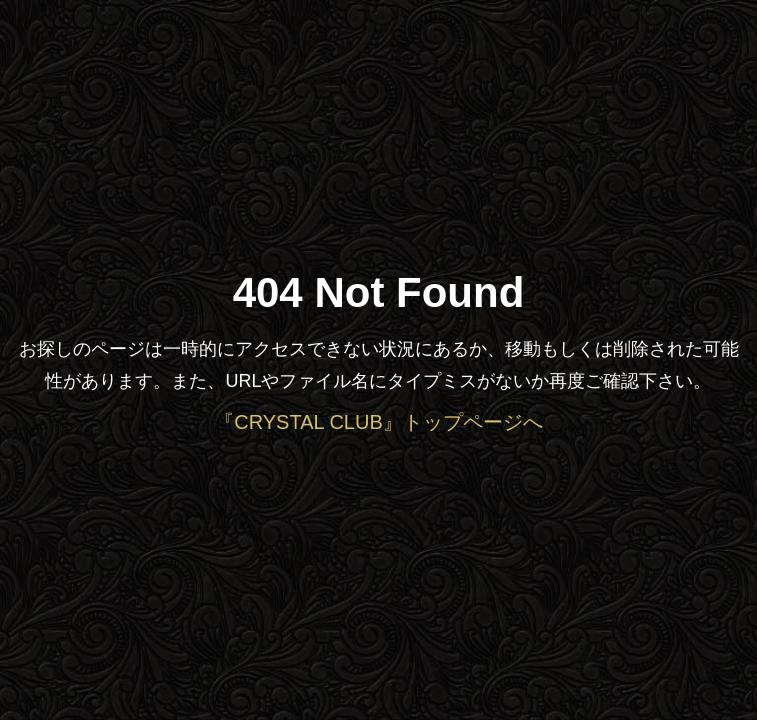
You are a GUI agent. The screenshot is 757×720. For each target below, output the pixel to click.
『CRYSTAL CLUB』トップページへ (378, 422)
